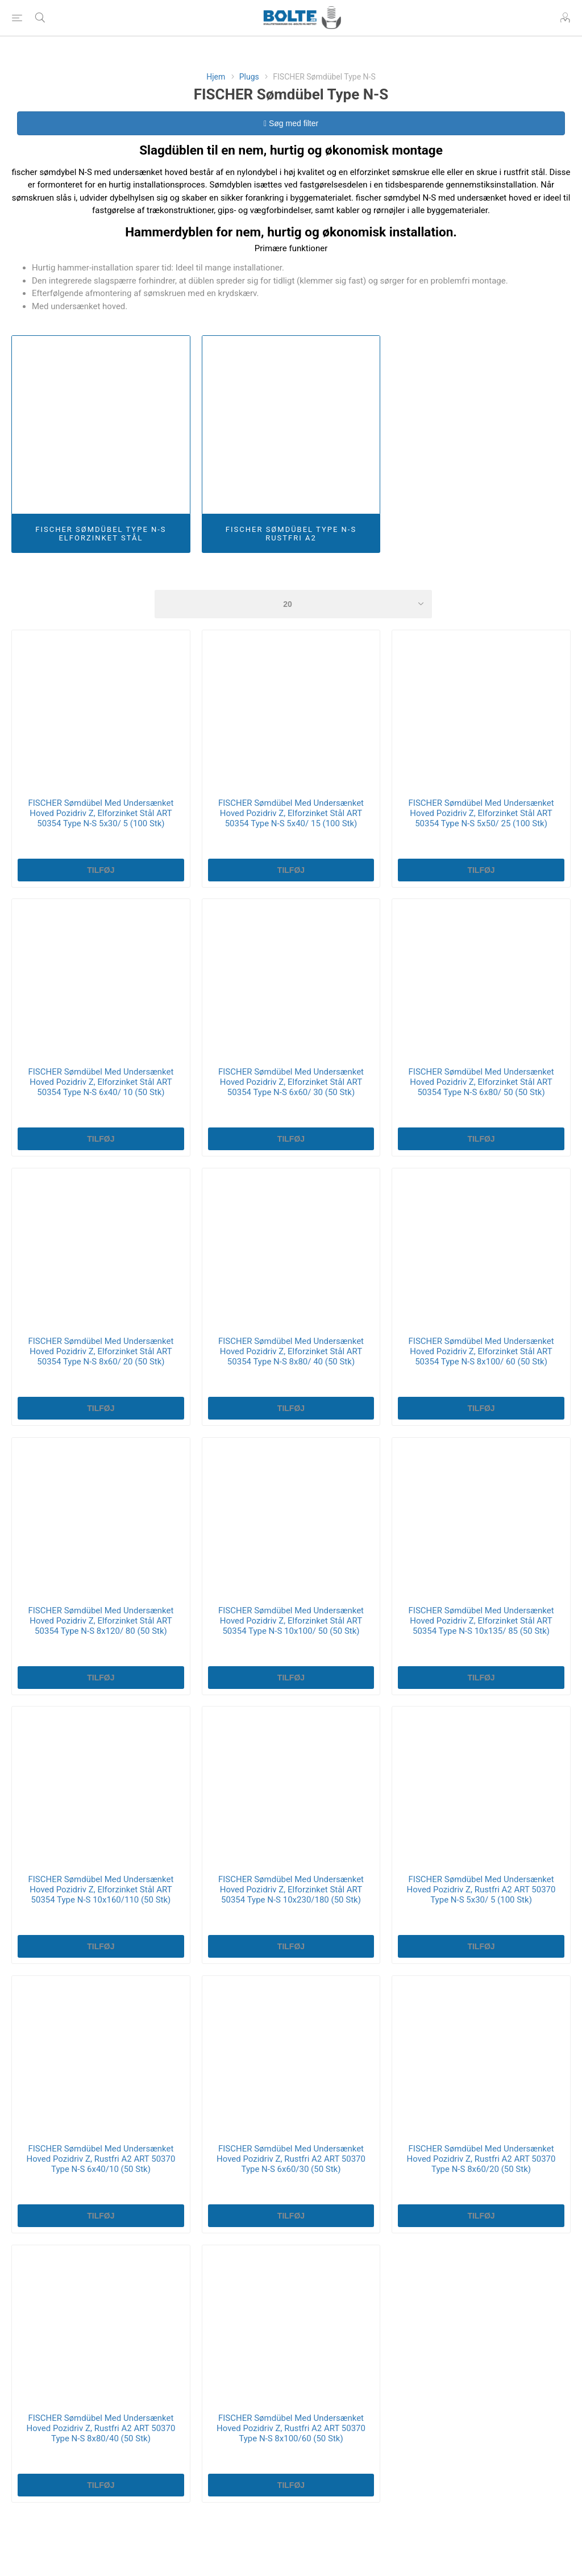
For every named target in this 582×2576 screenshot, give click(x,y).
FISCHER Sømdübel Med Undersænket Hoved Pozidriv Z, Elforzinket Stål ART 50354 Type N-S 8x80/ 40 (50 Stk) (291, 1351)
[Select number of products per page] (293, 604)
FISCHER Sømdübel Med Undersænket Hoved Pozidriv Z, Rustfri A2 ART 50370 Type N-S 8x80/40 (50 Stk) (100, 2428)
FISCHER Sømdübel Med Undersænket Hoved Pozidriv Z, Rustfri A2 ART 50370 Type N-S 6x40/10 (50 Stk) (100, 2159)
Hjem (215, 76)
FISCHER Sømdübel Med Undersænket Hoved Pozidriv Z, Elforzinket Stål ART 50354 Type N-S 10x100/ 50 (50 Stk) (291, 1620)
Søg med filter (291, 123)
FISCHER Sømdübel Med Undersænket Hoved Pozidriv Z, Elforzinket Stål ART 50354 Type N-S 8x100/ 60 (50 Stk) (481, 1351)
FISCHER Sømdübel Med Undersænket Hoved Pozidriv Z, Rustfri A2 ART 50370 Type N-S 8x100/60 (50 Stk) (291, 2428)
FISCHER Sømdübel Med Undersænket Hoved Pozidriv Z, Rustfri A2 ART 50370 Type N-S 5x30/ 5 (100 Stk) (481, 1889)
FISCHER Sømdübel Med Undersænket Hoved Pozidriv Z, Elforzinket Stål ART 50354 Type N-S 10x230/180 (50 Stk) (291, 1889)
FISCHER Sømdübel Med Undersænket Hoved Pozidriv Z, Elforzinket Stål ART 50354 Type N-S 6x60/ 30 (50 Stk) (291, 1082)
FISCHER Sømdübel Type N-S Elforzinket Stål (100, 533)
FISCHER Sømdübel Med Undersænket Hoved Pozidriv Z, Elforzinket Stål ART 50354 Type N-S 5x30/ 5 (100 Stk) (100, 813)
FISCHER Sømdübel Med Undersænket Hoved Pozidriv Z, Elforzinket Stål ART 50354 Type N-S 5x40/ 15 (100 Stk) (291, 813)
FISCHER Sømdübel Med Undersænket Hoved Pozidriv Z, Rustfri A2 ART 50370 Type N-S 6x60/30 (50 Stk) (291, 2159)
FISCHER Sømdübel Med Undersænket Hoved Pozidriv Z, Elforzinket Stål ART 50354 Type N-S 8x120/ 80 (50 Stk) (100, 1620)
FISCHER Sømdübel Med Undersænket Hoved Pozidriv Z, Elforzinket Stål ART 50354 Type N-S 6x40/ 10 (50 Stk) (100, 1082)
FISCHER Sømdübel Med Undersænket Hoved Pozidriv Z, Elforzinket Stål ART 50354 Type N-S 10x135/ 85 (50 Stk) (481, 1620)
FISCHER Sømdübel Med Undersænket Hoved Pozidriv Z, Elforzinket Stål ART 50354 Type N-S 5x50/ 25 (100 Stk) (481, 813)
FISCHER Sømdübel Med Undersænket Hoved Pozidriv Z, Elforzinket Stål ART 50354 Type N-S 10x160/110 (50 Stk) (100, 1889)
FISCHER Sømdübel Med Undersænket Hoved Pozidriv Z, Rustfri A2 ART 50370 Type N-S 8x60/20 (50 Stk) (481, 2159)
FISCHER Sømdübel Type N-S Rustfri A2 (291, 533)
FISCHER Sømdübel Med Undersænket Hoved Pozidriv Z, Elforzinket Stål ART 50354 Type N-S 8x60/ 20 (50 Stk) (100, 1351)
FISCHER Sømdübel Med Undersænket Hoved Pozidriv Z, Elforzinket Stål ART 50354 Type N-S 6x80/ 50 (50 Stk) (481, 1082)
